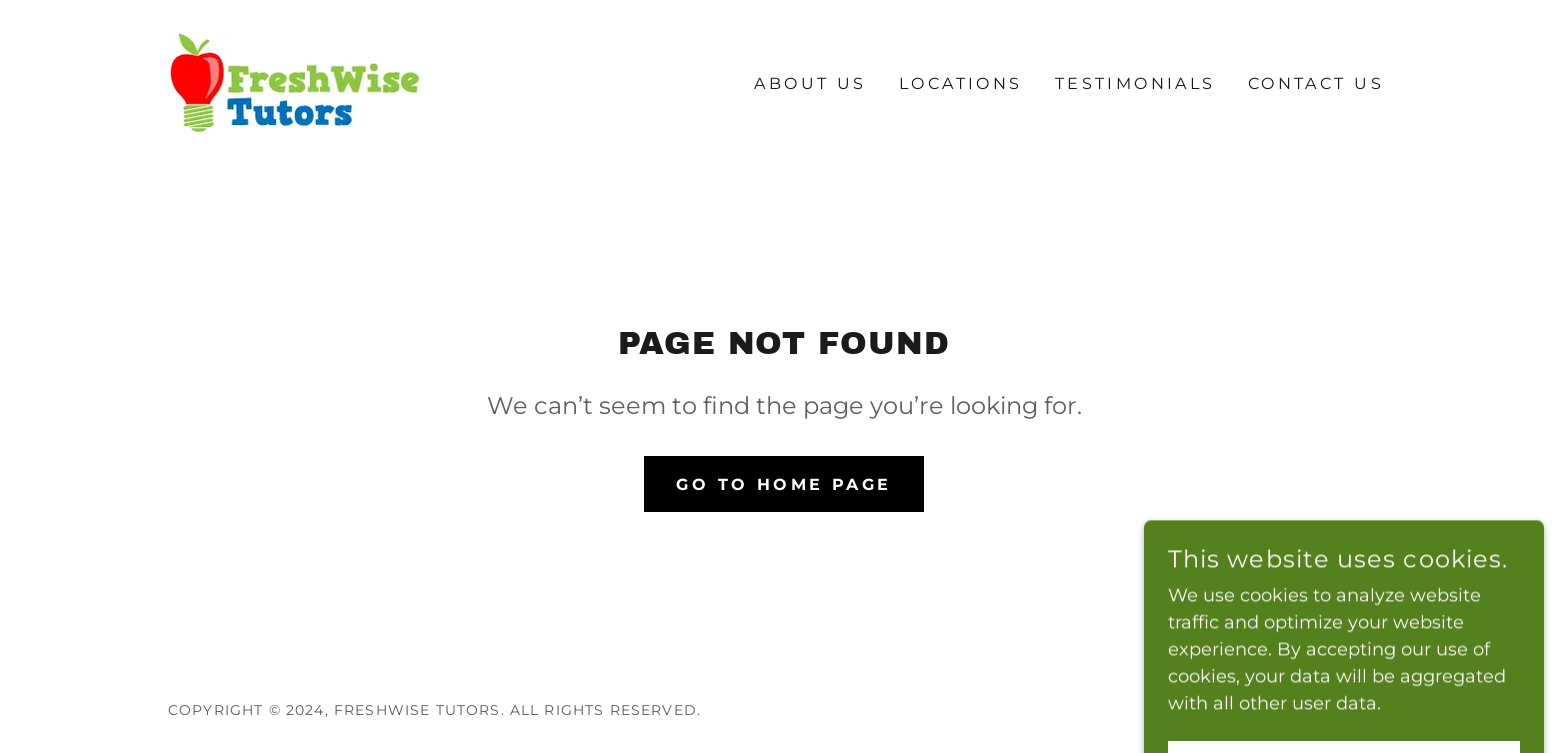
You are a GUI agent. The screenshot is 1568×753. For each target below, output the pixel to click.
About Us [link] (810, 83)
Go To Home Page (783, 484)
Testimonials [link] (1135, 83)
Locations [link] (961, 83)
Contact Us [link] (1316, 83)
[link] (294, 83)
